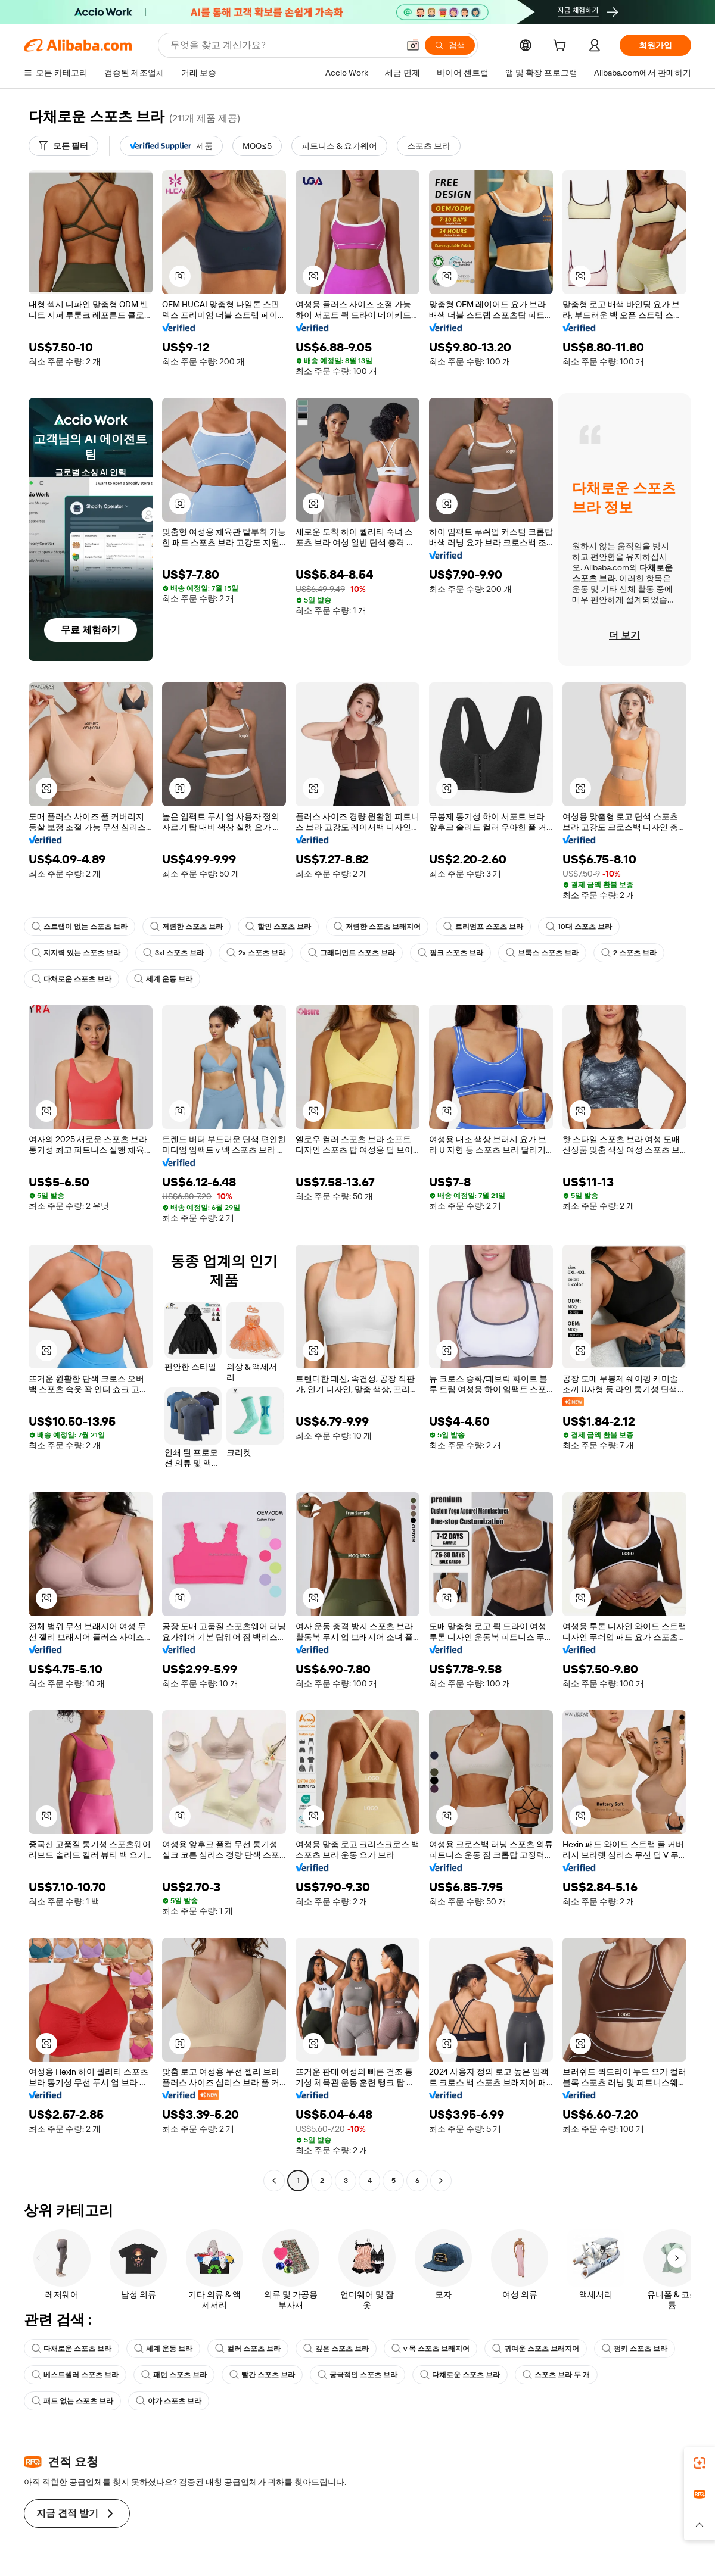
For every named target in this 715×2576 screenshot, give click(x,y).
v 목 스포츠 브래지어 (430, 2348)
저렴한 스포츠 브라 (186, 926)
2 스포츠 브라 (629, 953)
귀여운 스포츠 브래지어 (535, 2348)
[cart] (562, 47)
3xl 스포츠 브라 (173, 953)
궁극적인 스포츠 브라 (357, 2374)
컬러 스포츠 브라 (248, 2348)
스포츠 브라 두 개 (556, 2374)
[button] (413, 45)
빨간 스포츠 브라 (262, 2374)
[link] (699, 2462)
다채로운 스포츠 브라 (71, 979)
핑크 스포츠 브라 (450, 953)
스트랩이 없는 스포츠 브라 (80, 926)
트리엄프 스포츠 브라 (483, 926)
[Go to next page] (441, 2180)
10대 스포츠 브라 (579, 926)
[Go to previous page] (274, 2180)
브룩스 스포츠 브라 (542, 953)
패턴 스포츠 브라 (174, 2374)
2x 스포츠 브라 (255, 953)
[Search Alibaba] (283, 45)
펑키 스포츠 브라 (634, 2348)
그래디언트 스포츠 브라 (351, 953)
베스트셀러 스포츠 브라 (75, 2374)
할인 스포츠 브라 (278, 926)
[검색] (450, 45)
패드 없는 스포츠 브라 (72, 2401)
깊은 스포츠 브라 (336, 2348)
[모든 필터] (63, 146)
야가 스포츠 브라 (168, 2401)
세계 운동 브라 (163, 979)
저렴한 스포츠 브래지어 (377, 926)
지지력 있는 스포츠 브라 (76, 953)
